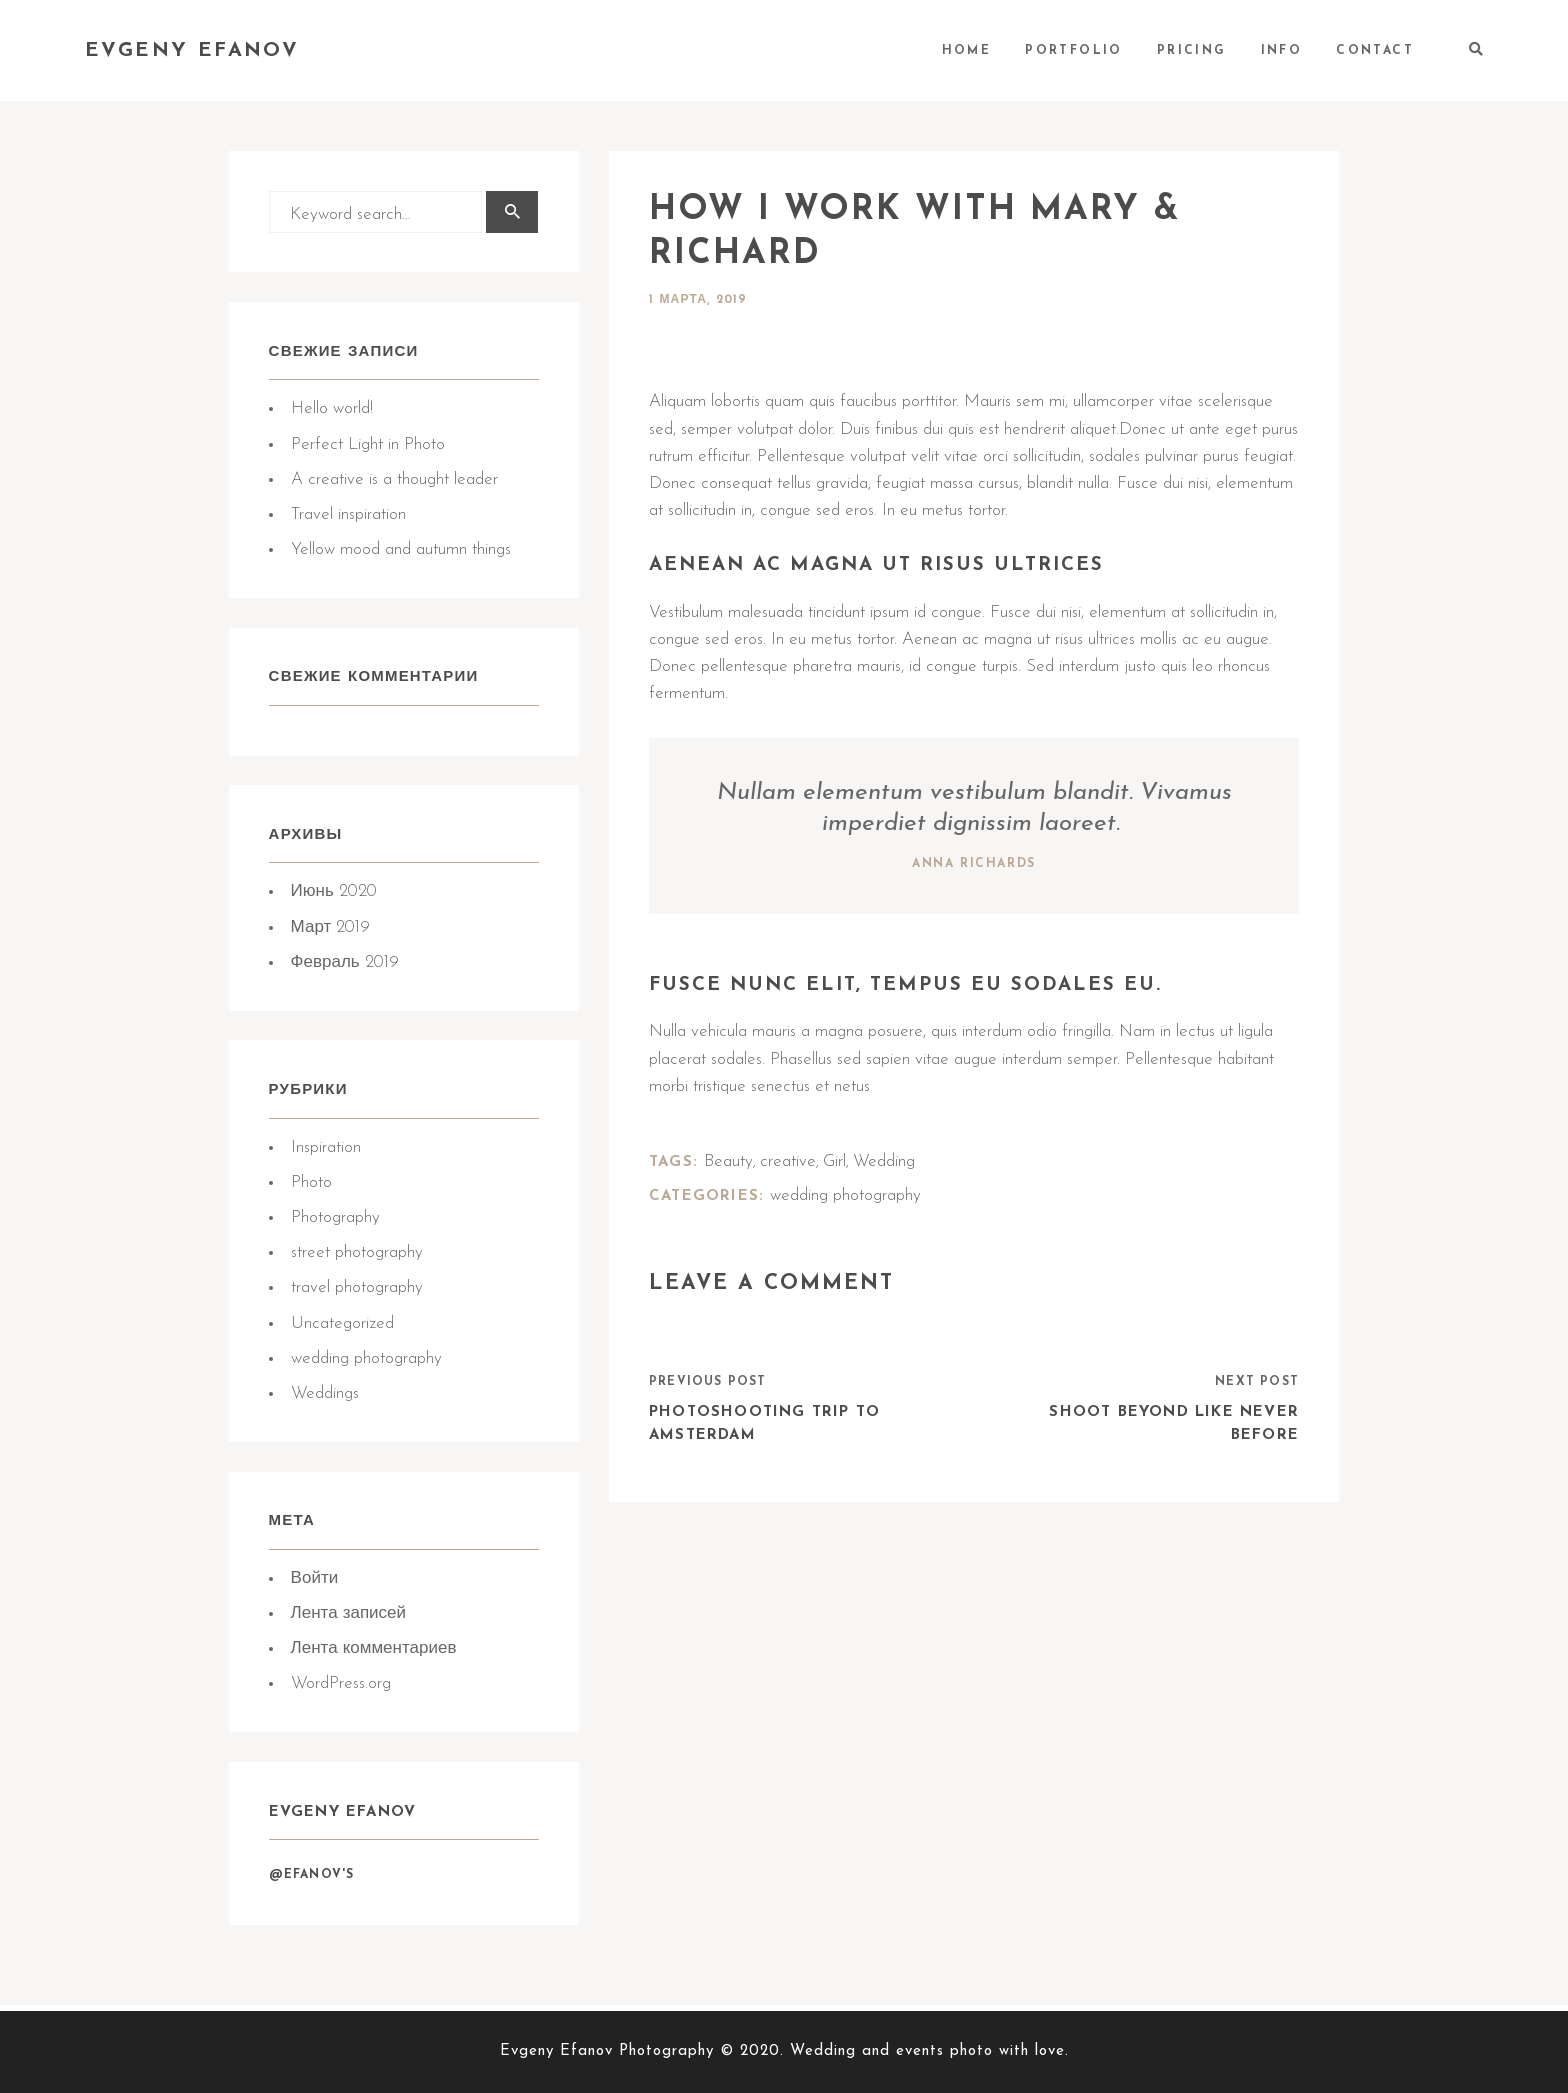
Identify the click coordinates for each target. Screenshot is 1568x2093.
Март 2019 (331, 930)
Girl (834, 1161)
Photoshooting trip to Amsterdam (764, 1425)
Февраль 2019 (345, 965)
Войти (315, 1583)
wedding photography (366, 1362)
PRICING (1192, 51)
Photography (335, 1221)
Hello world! (332, 410)
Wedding (884, 1161)
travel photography (357, 1291)
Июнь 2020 (334, 894)
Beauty (728, 1161)
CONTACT (1375, 51)
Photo (311, 1186)
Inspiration (326, 1151)
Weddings (325, 1397)
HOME (967, 51)
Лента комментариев (374, 1653)
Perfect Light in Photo (368, 445)
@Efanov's (312, 1881)
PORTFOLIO (1074, 51)
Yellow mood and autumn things (401, 550)
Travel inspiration (348, 515)
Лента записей (348, 1618)
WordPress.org (341, 1688)
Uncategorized (342, 1326)
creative (788, 1161)
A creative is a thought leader (394, 480)
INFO (1282, 51)
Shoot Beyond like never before (1174, 1425)
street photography (357, 1256)
